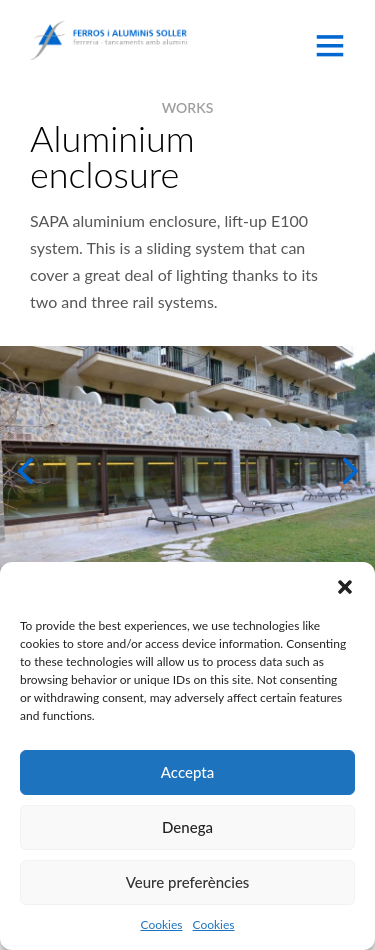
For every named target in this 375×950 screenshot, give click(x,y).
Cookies (161, 924)
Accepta (187, 772)
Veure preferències (188, 882)
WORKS (188, 107)
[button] (345, 587)
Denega (187, 827)
